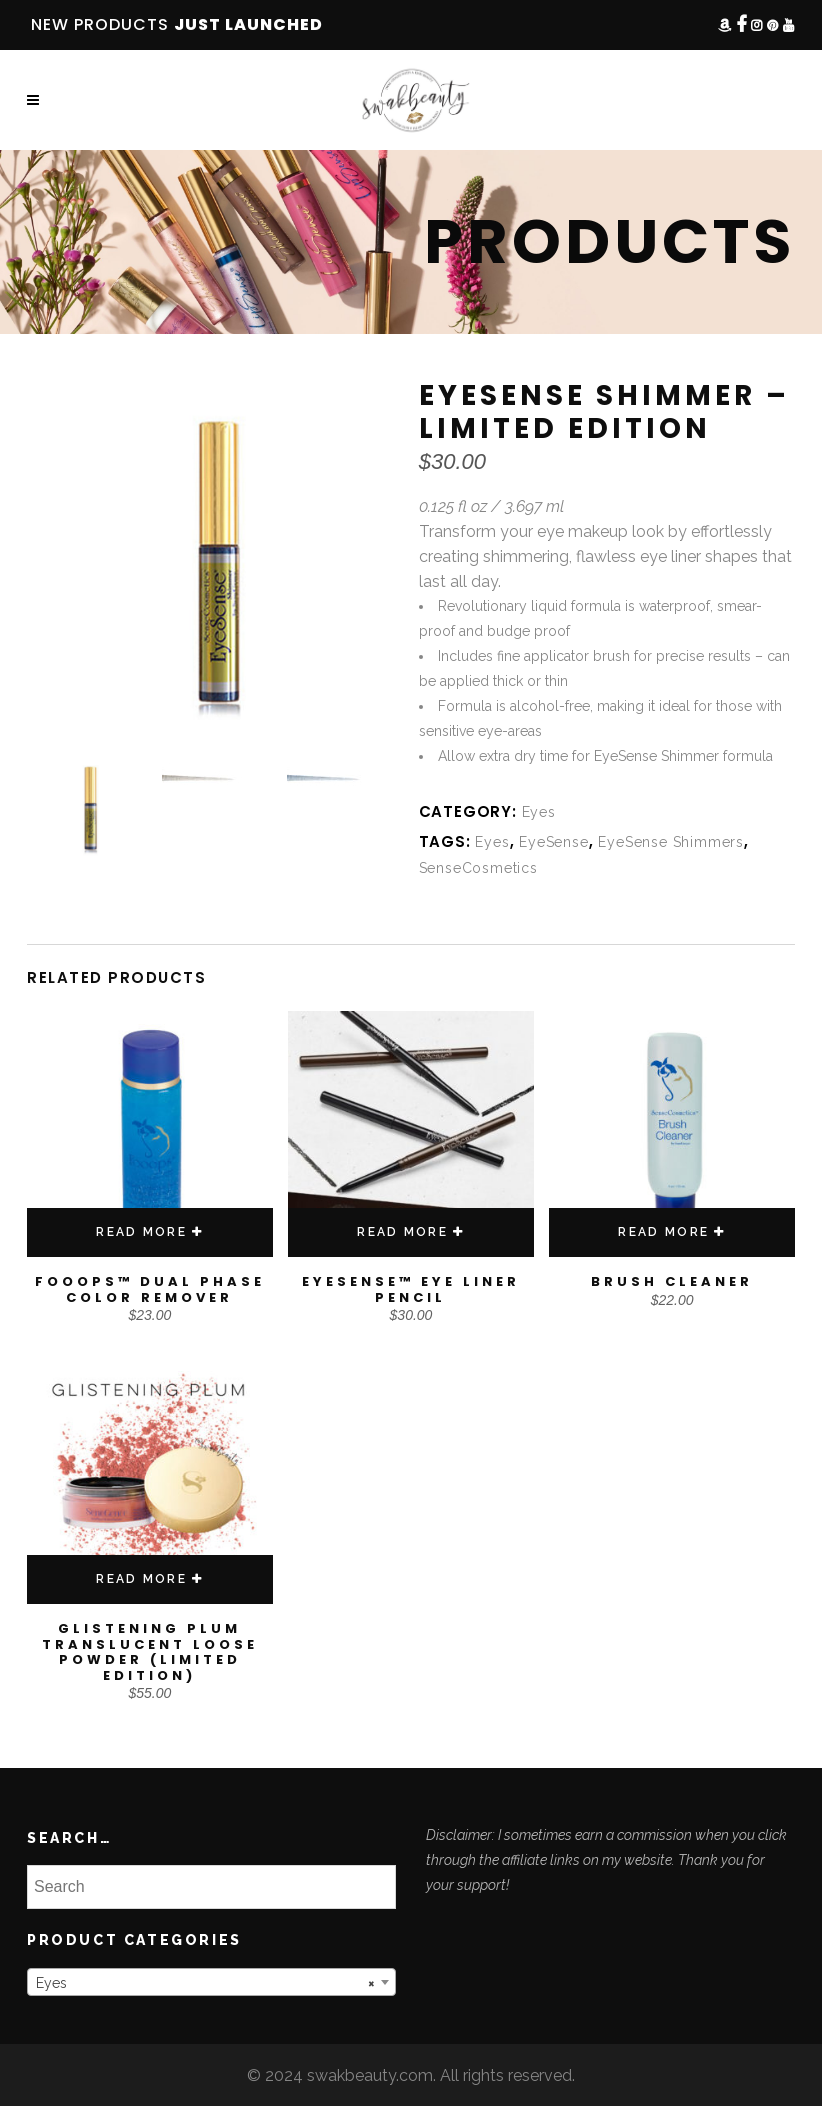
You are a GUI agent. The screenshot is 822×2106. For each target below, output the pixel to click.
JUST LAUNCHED (248, 24)
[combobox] (211, 1982)
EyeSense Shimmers (671, 842)
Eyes (539, 812)
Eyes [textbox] (205, 1983)
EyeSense (553, 842)
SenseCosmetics (478, 868)
